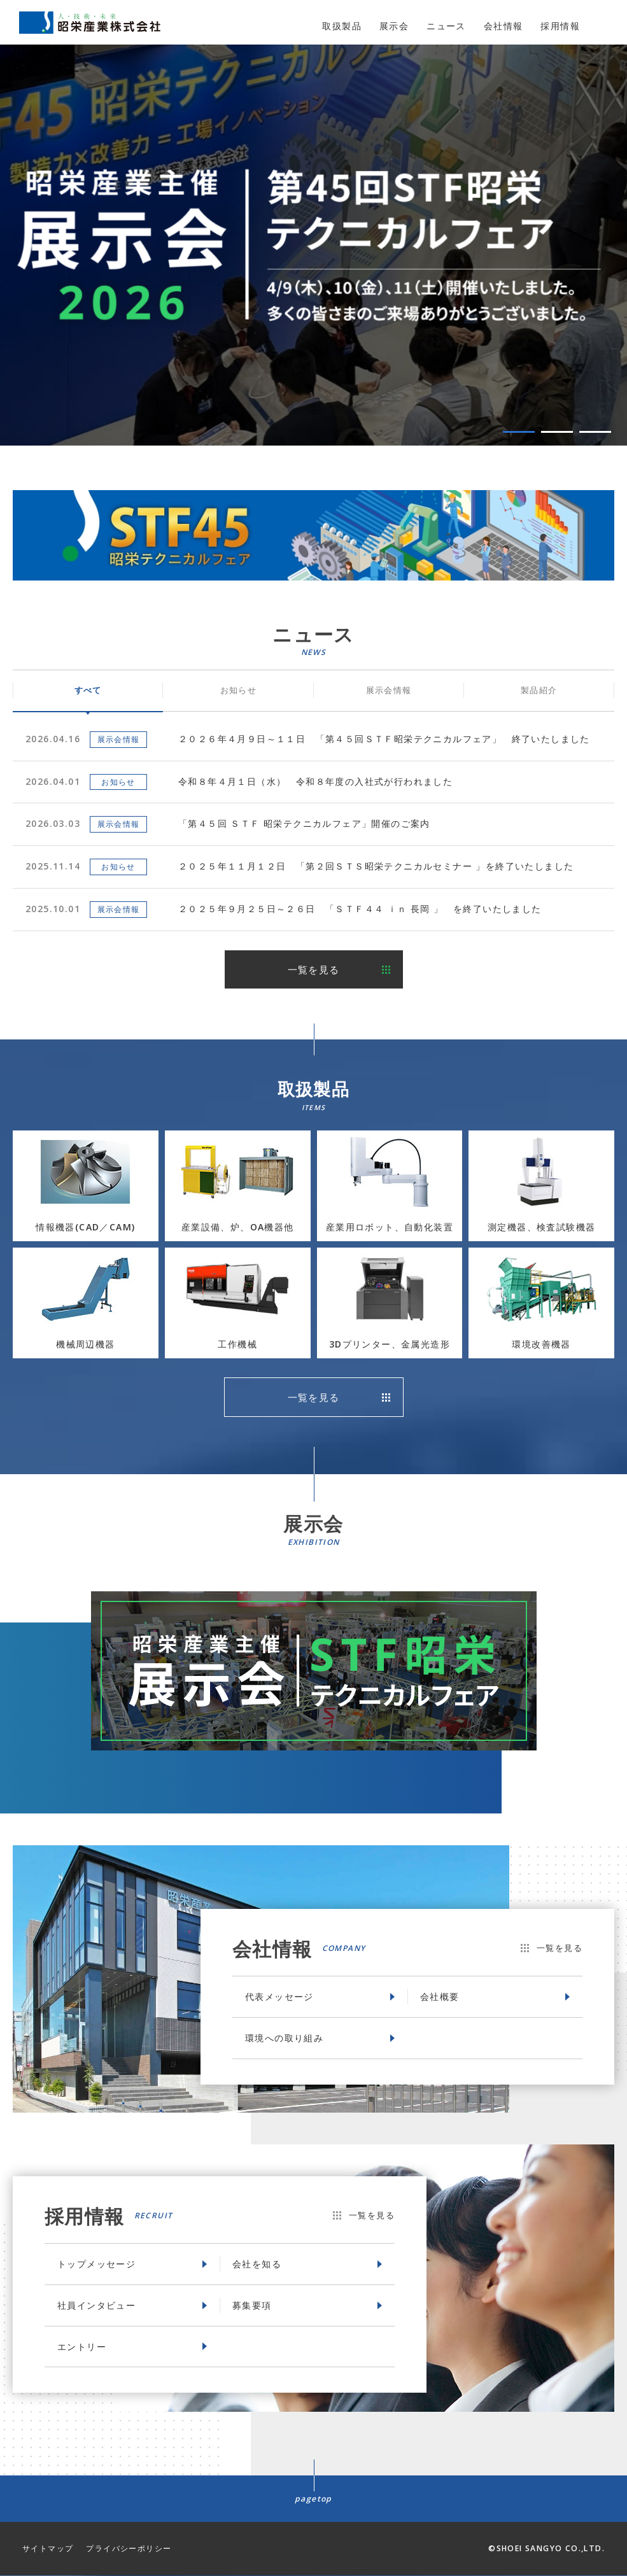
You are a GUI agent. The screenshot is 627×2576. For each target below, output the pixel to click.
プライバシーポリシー (128, 2549)
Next (612, 250)
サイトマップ (47, 2549)
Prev (14, 250)
